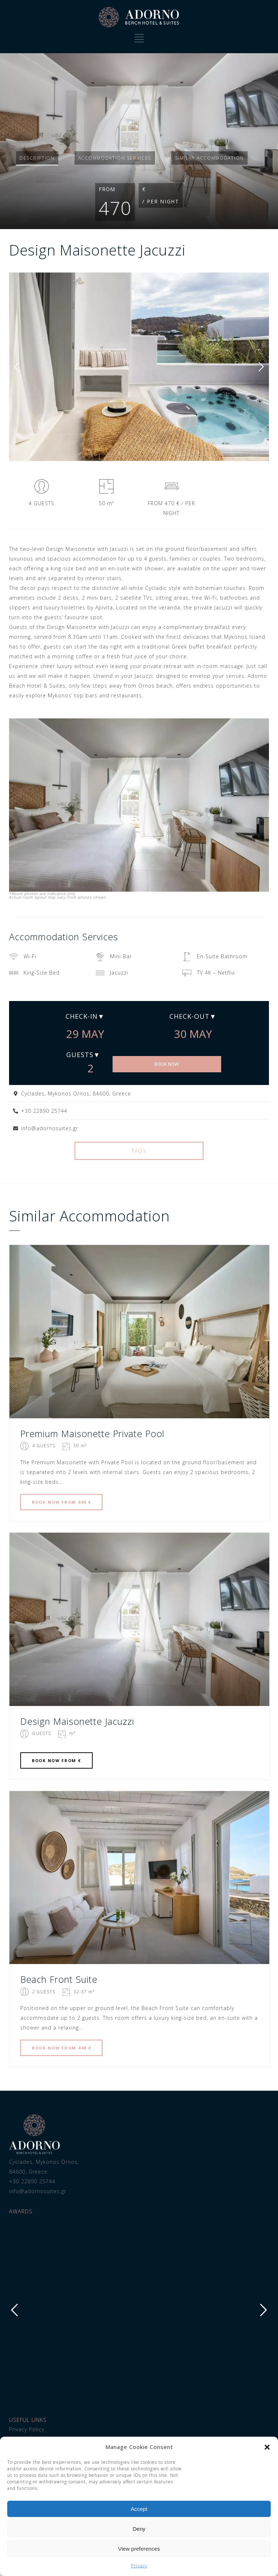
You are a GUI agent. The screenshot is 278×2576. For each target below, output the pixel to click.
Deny (138, 2529)
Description (37, 158)
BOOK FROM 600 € (61, 1502)
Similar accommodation (209, 158)
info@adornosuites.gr (37, 2191)
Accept (139, 2509)
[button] (267, 2447)
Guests (79, 1054)
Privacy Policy (26, 2429)
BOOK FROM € (56, 1760)
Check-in (82, 1016)
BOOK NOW (167, 1064)
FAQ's (139, 1150)
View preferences (139, 2549)
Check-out (189, 1016)
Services (114, 158)
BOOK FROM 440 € (61, 2048)
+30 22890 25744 (32, 2181)
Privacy (139, 2566)
